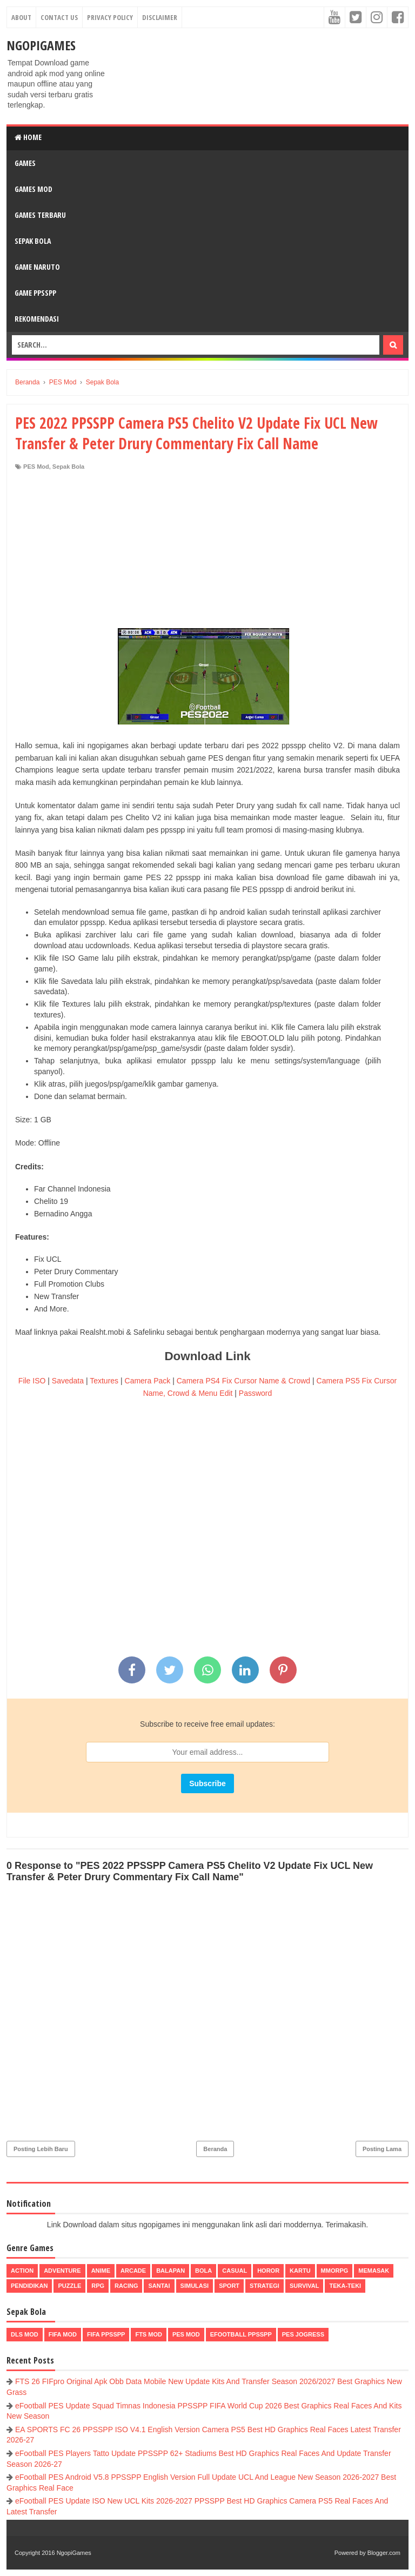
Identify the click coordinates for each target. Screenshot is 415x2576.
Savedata (68, 1380)
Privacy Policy (110, 17)
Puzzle (69, 2285)
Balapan (170, 2270)
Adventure (62, 2270)
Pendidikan (29, 2285)
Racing (126, 2285)
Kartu (300, 2270)
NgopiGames (41, 45)
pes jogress (303, 2334)
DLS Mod (24, 2334)
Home (28, 137)
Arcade (133, 2270)
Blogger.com (383, 2553)
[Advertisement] (207, 552)
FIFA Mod (63, 2334)
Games (25, 163)
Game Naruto (37, 267)
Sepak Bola (33, 241)
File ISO (32, 1380)
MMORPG (335, 2270)
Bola (203, 2270)
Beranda (215, 2149)
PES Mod (36, 466)
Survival (304, 2285)
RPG (97, 2285)
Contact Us (59, 17)
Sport (229, 2285)
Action (22, 2270)
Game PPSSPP (35, 293)
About (21, 17)
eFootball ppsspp (241, 2334)
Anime (100, 2270)
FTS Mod (148, 2334)
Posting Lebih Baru (41, 2149)
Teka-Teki (345, 2285)
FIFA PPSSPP (106, 2334)
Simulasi (194, 2285)
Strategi (264, 2285)
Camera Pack (148, 1380)
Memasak (373, 2270)
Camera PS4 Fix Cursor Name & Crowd (243, 1380)
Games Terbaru (40, 215)
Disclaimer (159, 17)
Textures (104, 1380)
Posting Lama (382, 2149)
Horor (268, 2270)
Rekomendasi (37, 319)
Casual (234, 2270)
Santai (159, 2285)
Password (255, 1393)
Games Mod (33, 189)
